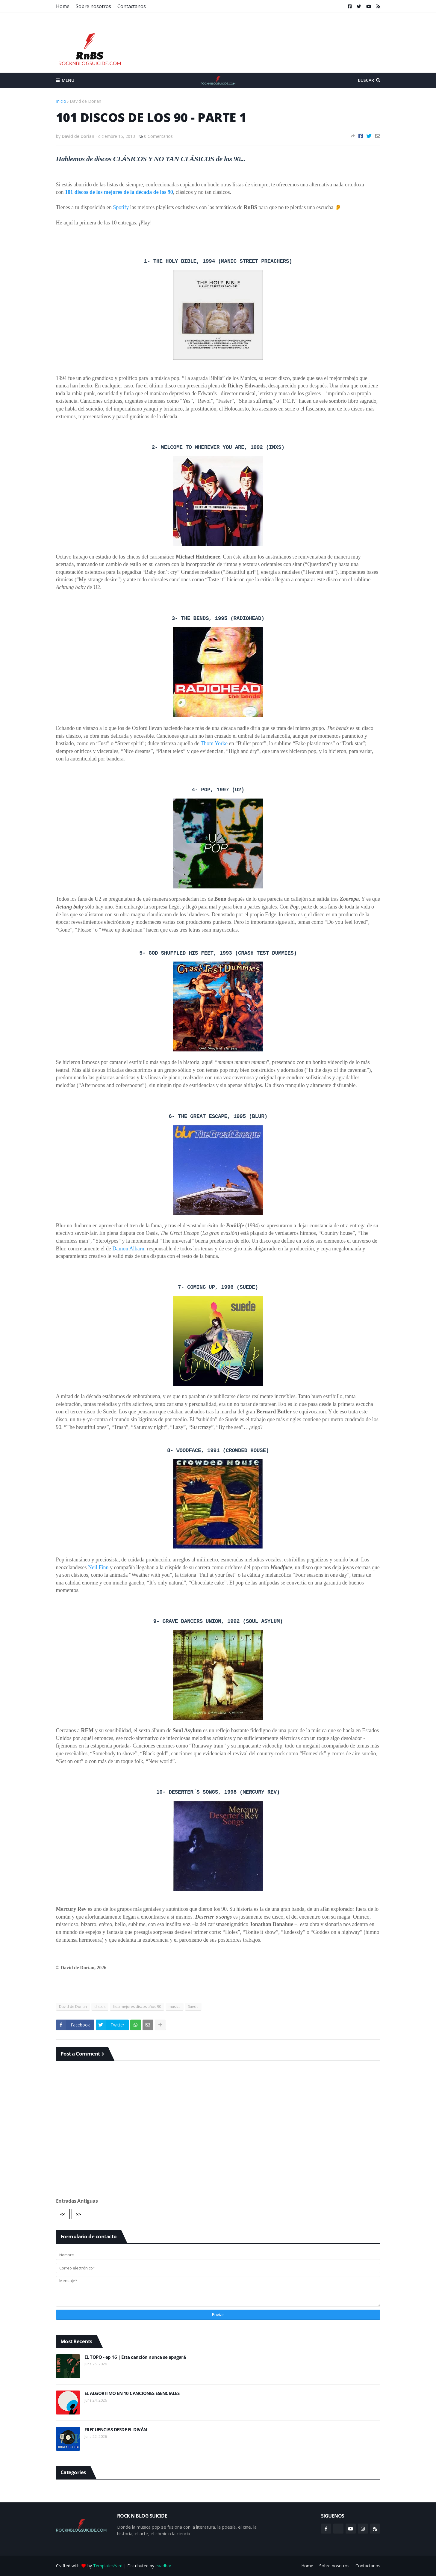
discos (99, 2006)
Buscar (366, 80)
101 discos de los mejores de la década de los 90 (119, 192)
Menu (68, 80)
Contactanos (131, 6)
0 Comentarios (158, 136)
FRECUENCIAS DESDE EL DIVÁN (115, 2429)
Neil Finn (98, 1567)
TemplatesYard (107, 2566)
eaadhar (163, 2566)
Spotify (121, 207)
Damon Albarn (128, 1249)
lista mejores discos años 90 (137, 2006)
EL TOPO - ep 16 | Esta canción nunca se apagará (135, 2357)
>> (78, 2214)
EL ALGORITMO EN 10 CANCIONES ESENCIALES (132, 2393)
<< (63, 2214)
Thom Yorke (214, 743)
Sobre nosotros (93, 6)
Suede (193, 2006)
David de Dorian (85, 101)
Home (62, 6)
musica (175, 2006)
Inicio (61, 101)
